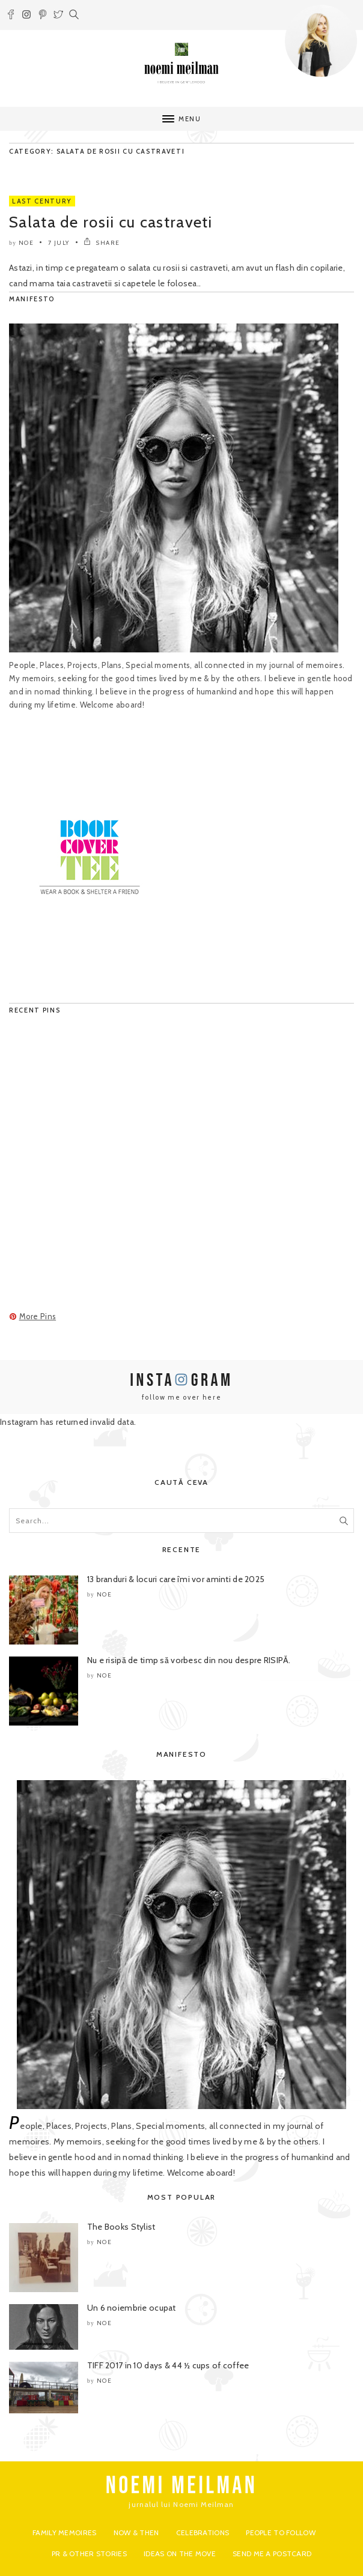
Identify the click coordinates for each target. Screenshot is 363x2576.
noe (26, 243)
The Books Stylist (121, 2226)
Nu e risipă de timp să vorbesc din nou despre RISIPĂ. (189, 1660)
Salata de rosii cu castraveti (111, 222)
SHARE (102, 243)
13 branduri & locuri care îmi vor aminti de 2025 (175, 1579)
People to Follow (280, 2532)
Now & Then (136, 2532)
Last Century (42, 201)
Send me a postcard (272, 2553)
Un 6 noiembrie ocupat (131, 2307)
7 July (59, 243)
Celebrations (202, 2532)
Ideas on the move (180, 2553)
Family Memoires (64, 2532)
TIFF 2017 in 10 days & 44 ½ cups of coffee (168, 2365)
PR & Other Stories (89, 2553)
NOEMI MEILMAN (182, 2486)
